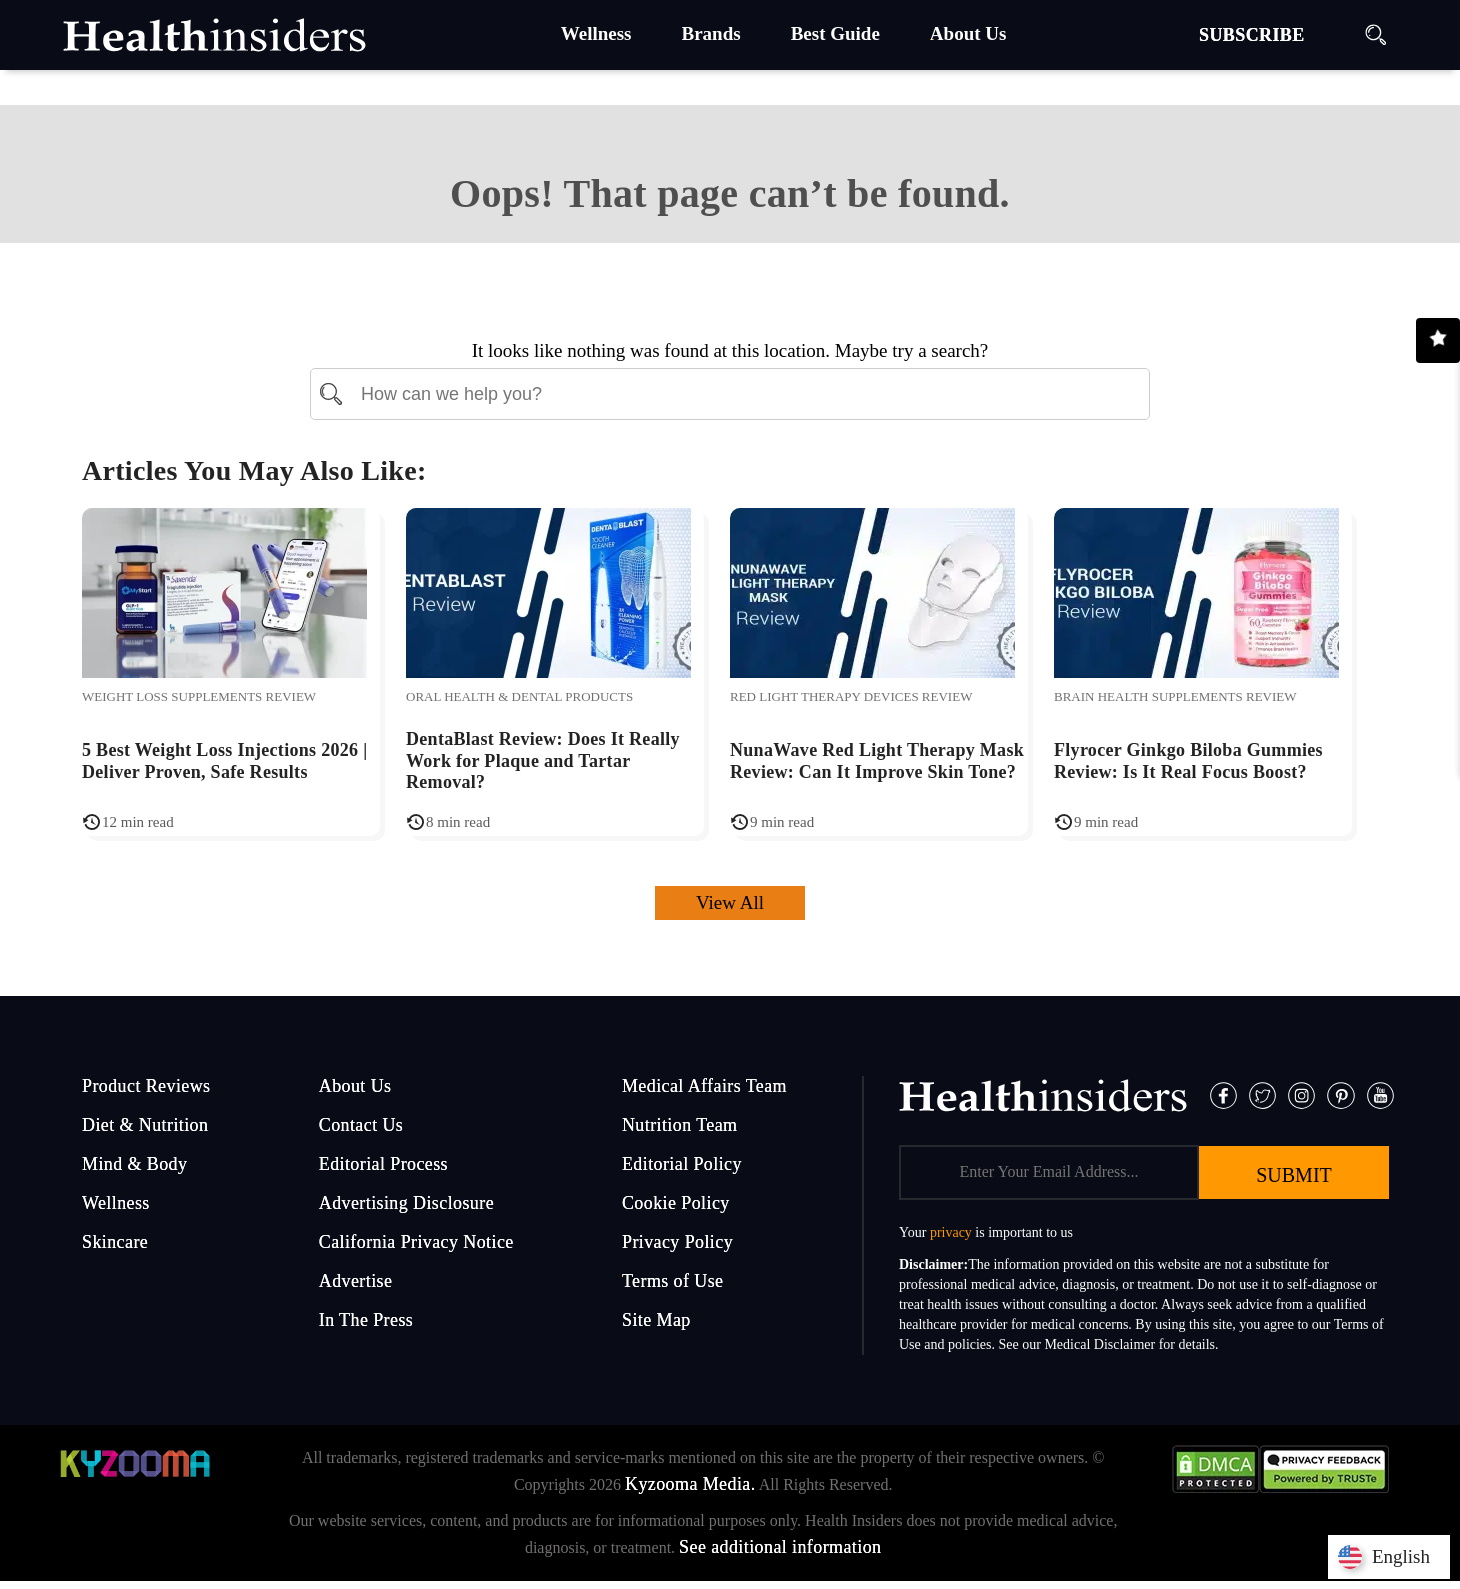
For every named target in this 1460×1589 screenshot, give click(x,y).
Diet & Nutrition (145, 1125)
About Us (355, 1086)
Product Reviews (146, 1086)
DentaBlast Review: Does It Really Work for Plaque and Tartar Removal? (543, 760)
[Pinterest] (1340, 1093)
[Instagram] (1301, 1093)
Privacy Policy (677, 1242)
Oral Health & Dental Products (519, 696)
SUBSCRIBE (1252, 35)
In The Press (366, 1320)
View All (730, 902)
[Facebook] (1223, 1093)
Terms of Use (673, 1281)
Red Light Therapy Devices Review (851, 696)
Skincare (115, 1242)
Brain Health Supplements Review (1175, 696)
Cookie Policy (676, 1203)
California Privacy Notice (416, 1242)
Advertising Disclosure (406, 1203)
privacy (951, 1232)
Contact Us (361, 1125)
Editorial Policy (682, 1164)
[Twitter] (1262, 1093)
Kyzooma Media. (690, 1484)
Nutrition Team (680, 1125)
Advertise (356, 1281)
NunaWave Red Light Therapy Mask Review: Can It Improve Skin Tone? (877, 761)
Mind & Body (134, 1164)
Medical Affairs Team (704, 1086)
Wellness (116, 1203)
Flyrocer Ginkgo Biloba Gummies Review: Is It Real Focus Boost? (1188, 761)
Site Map (656, 1320)
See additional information (780, 1547)
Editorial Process (383, 1164)
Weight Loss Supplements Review (199, 696)
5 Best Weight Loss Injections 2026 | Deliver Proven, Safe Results (224, 761)
